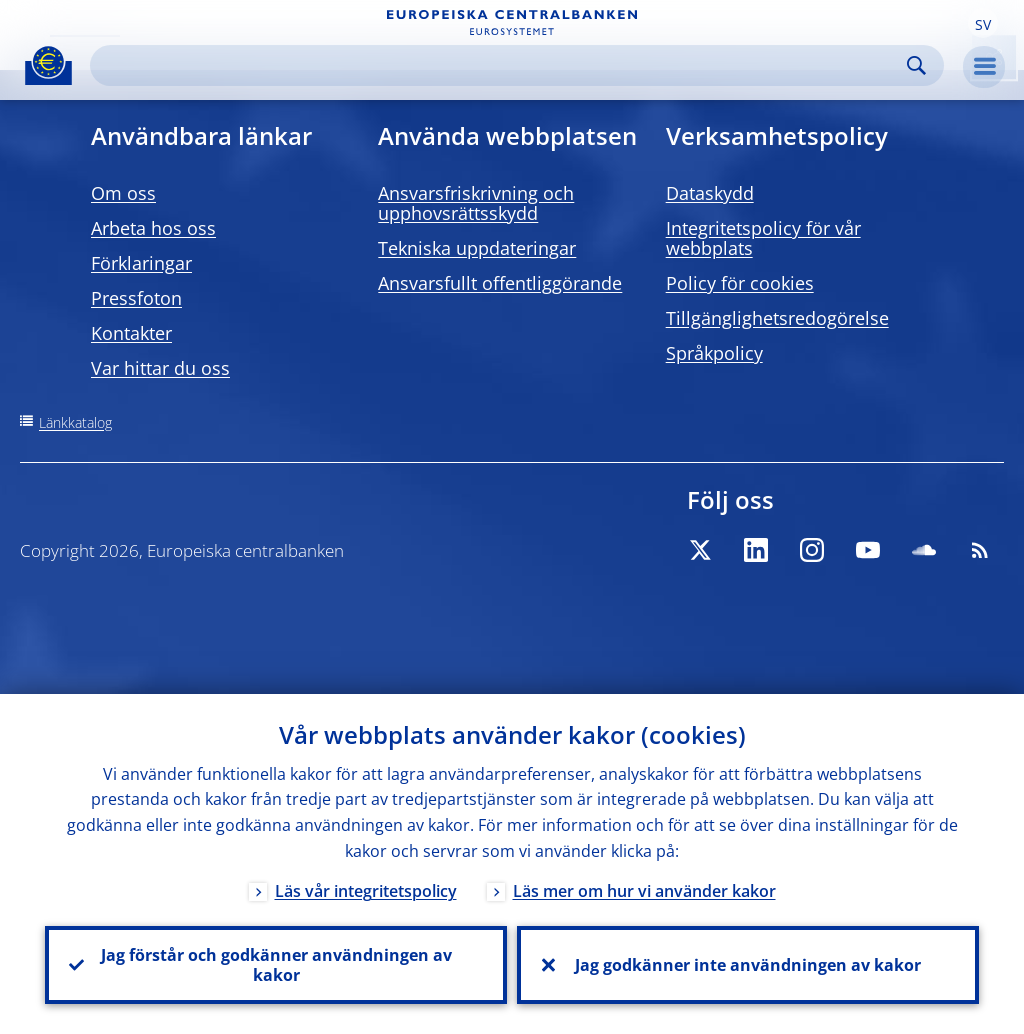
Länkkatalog (75, 422)
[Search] (501, 65)
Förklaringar (141, 263)
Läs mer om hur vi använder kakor (644, 891)
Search (916, 65)
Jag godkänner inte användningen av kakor (748, 965)
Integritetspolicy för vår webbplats (763, 238)
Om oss (123, 193)
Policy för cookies (740, 283)
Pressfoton (136, 298)
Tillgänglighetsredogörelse (777, 318)
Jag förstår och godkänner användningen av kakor (276, 965)
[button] (983, 23)
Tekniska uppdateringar (477, 248)
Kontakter (131, 333)
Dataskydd (710, 193)
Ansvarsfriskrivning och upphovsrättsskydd (476, 203)
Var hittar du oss (160, 368)
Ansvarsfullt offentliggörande (500, 283)
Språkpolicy (714, 353)
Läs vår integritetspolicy (366, 891)
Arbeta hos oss (153, 228)
